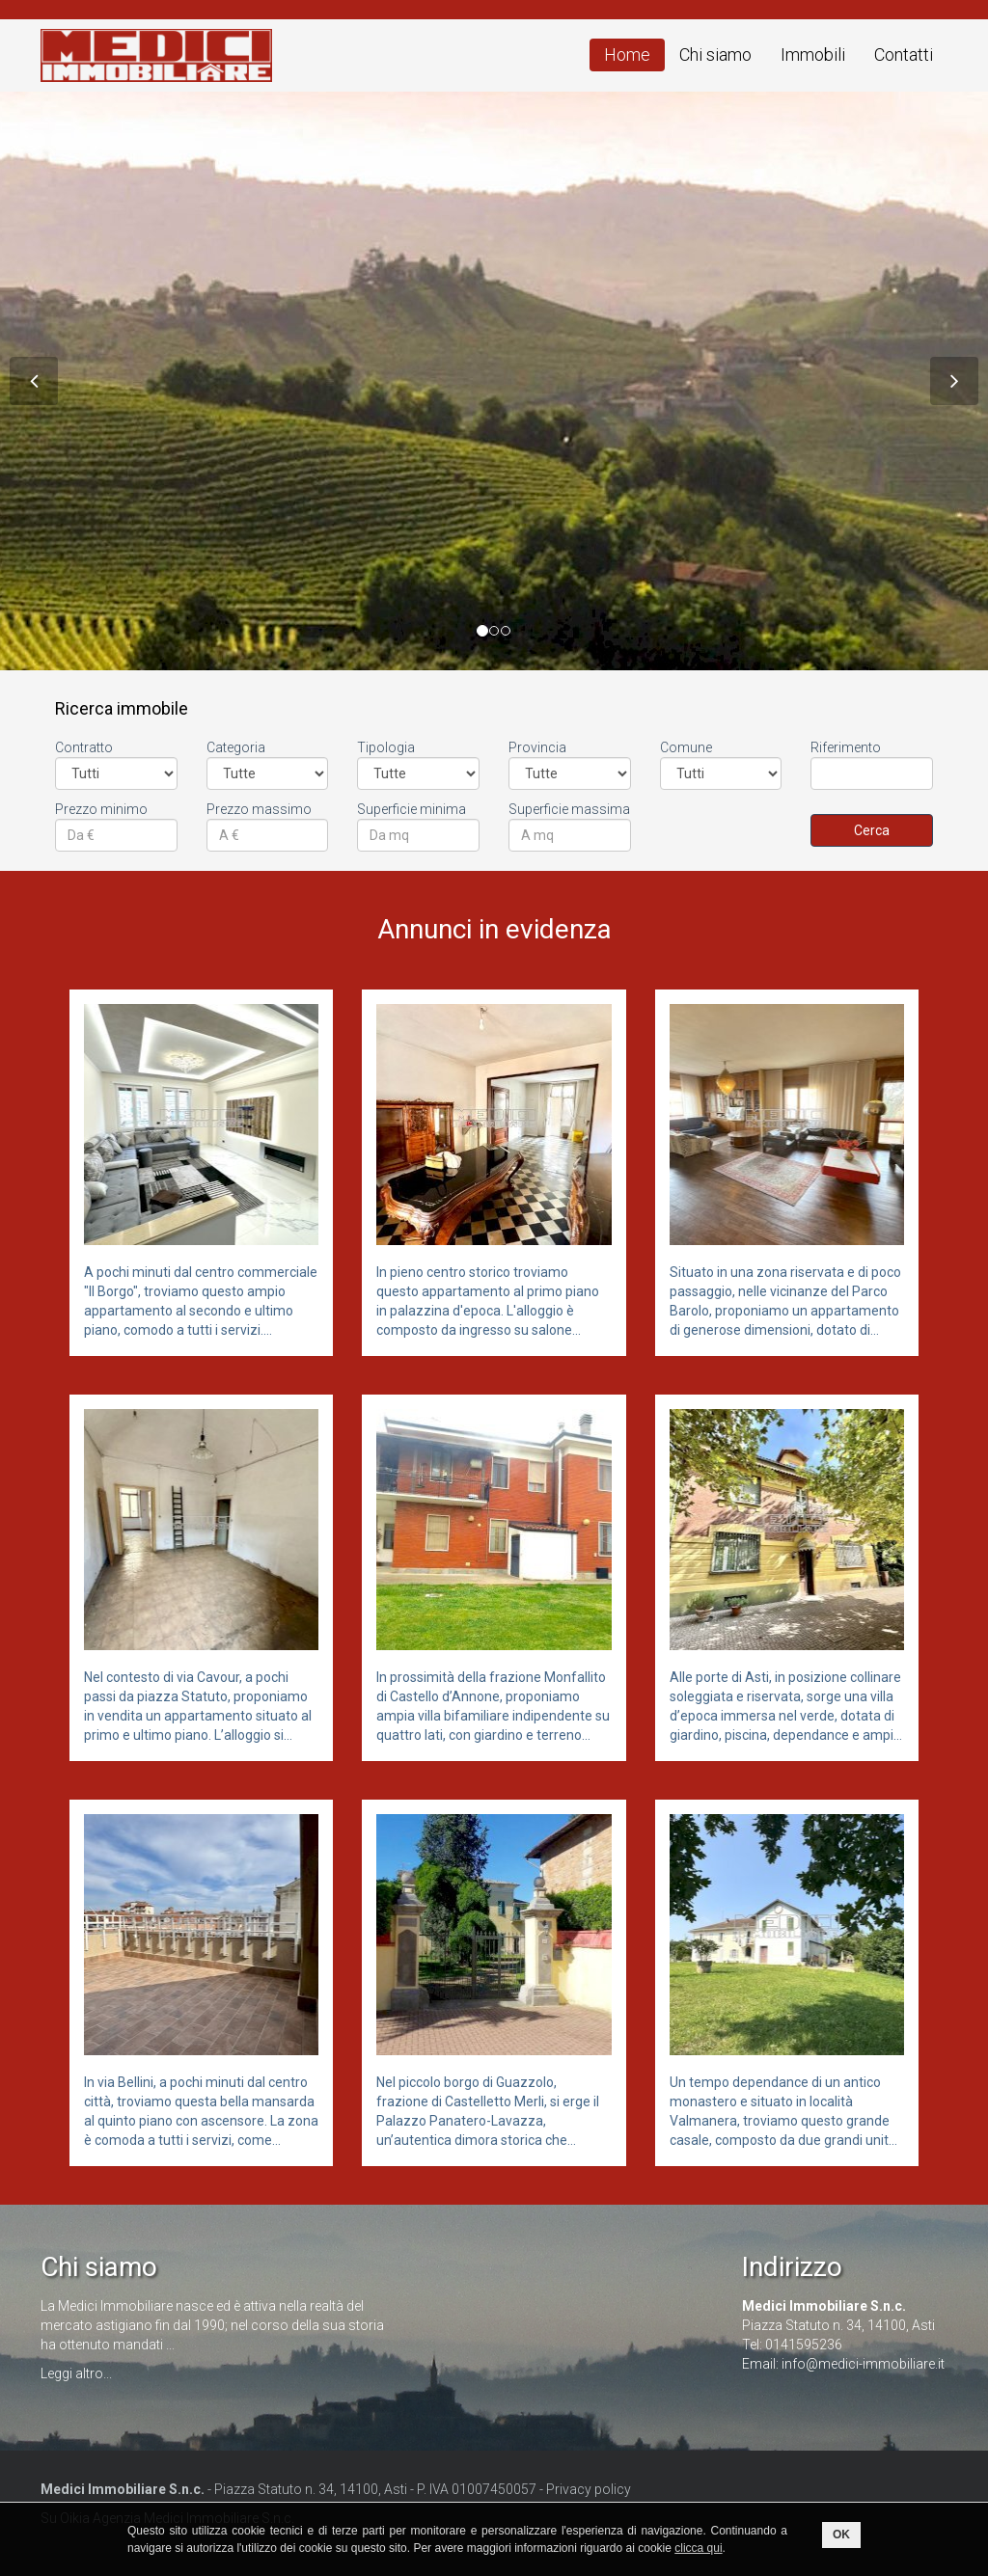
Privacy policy (588, 2489)
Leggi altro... (76, 2373)
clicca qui (698, 2548)
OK (841, 2534)
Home (627, 54)
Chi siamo (715, 54)
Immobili (813, 54)
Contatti (903, 54)
